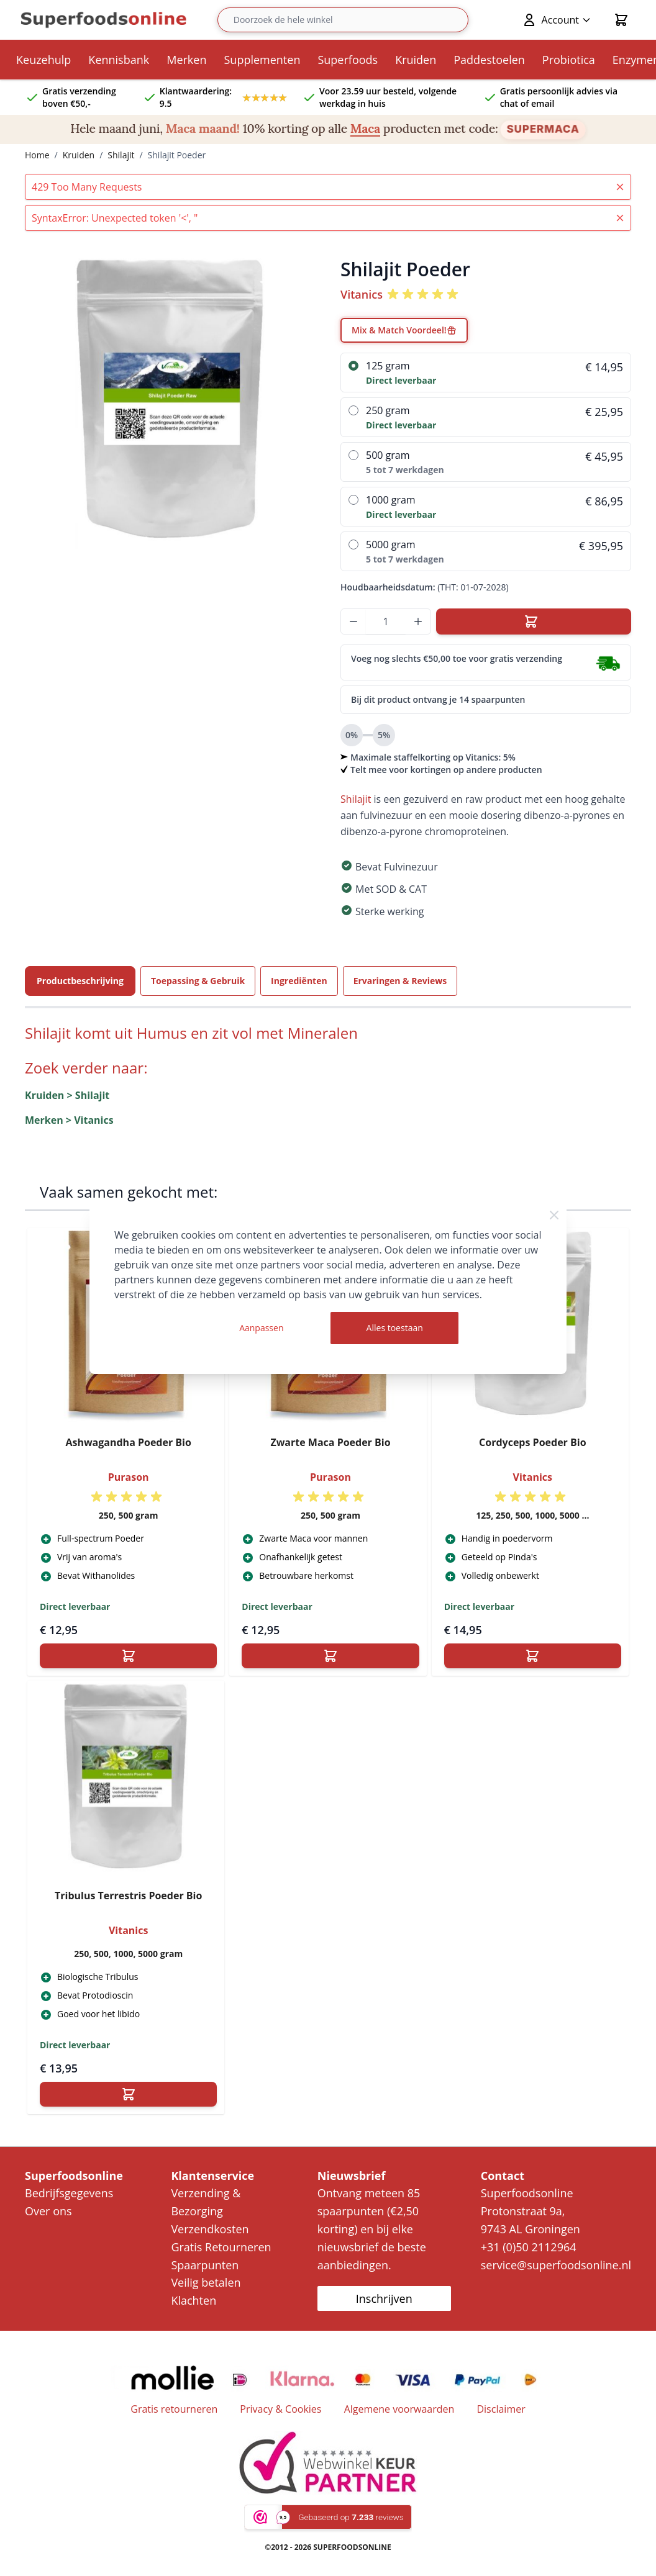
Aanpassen (261, 1328)
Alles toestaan (395, 1328)
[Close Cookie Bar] (554, 1215)
